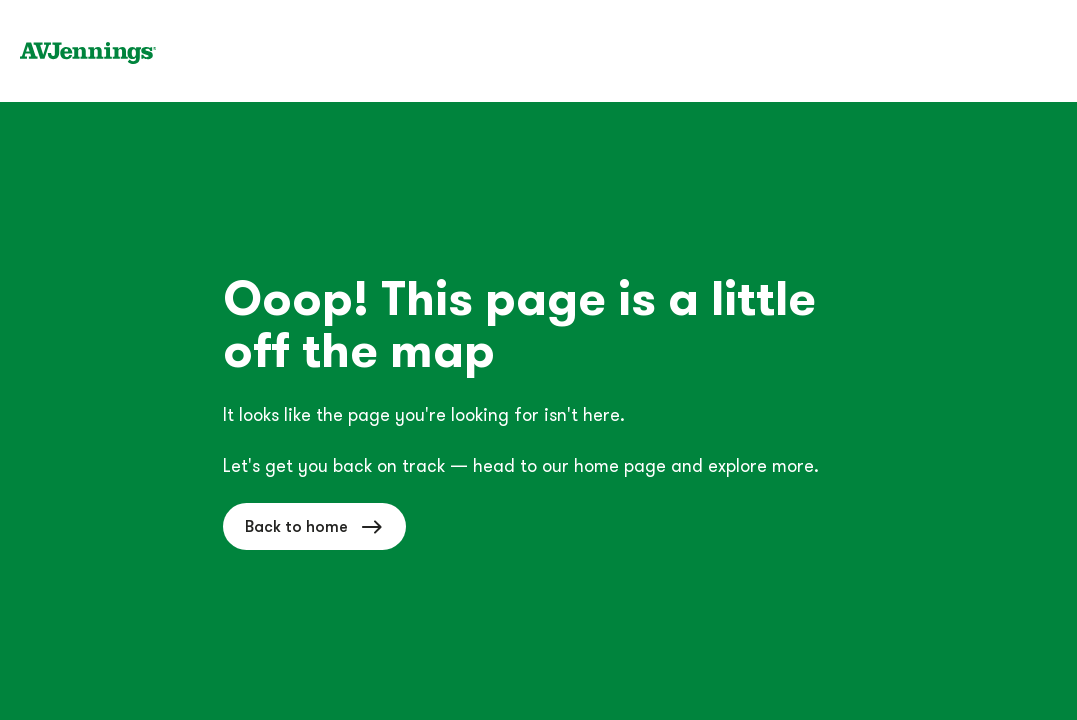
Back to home (314, 527)
